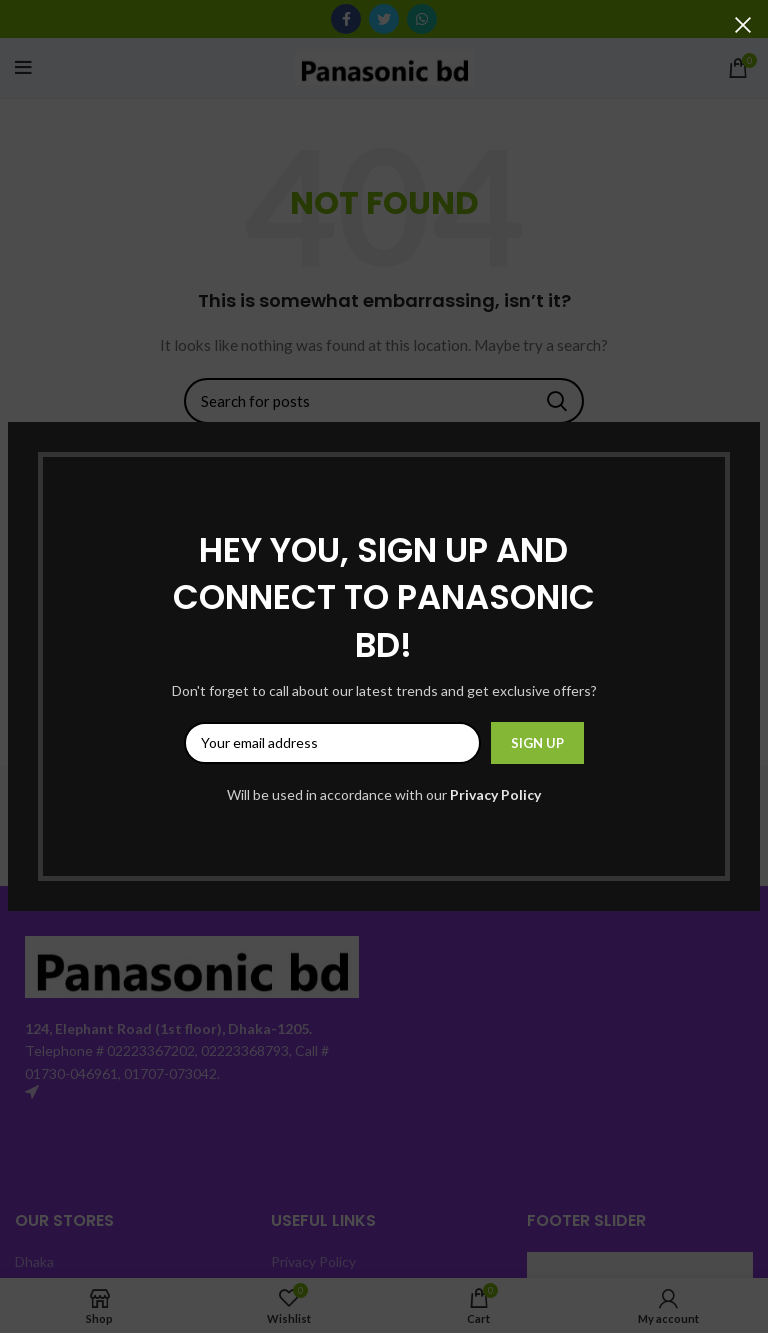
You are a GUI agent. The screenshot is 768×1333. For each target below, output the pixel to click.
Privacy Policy (495, 794)
